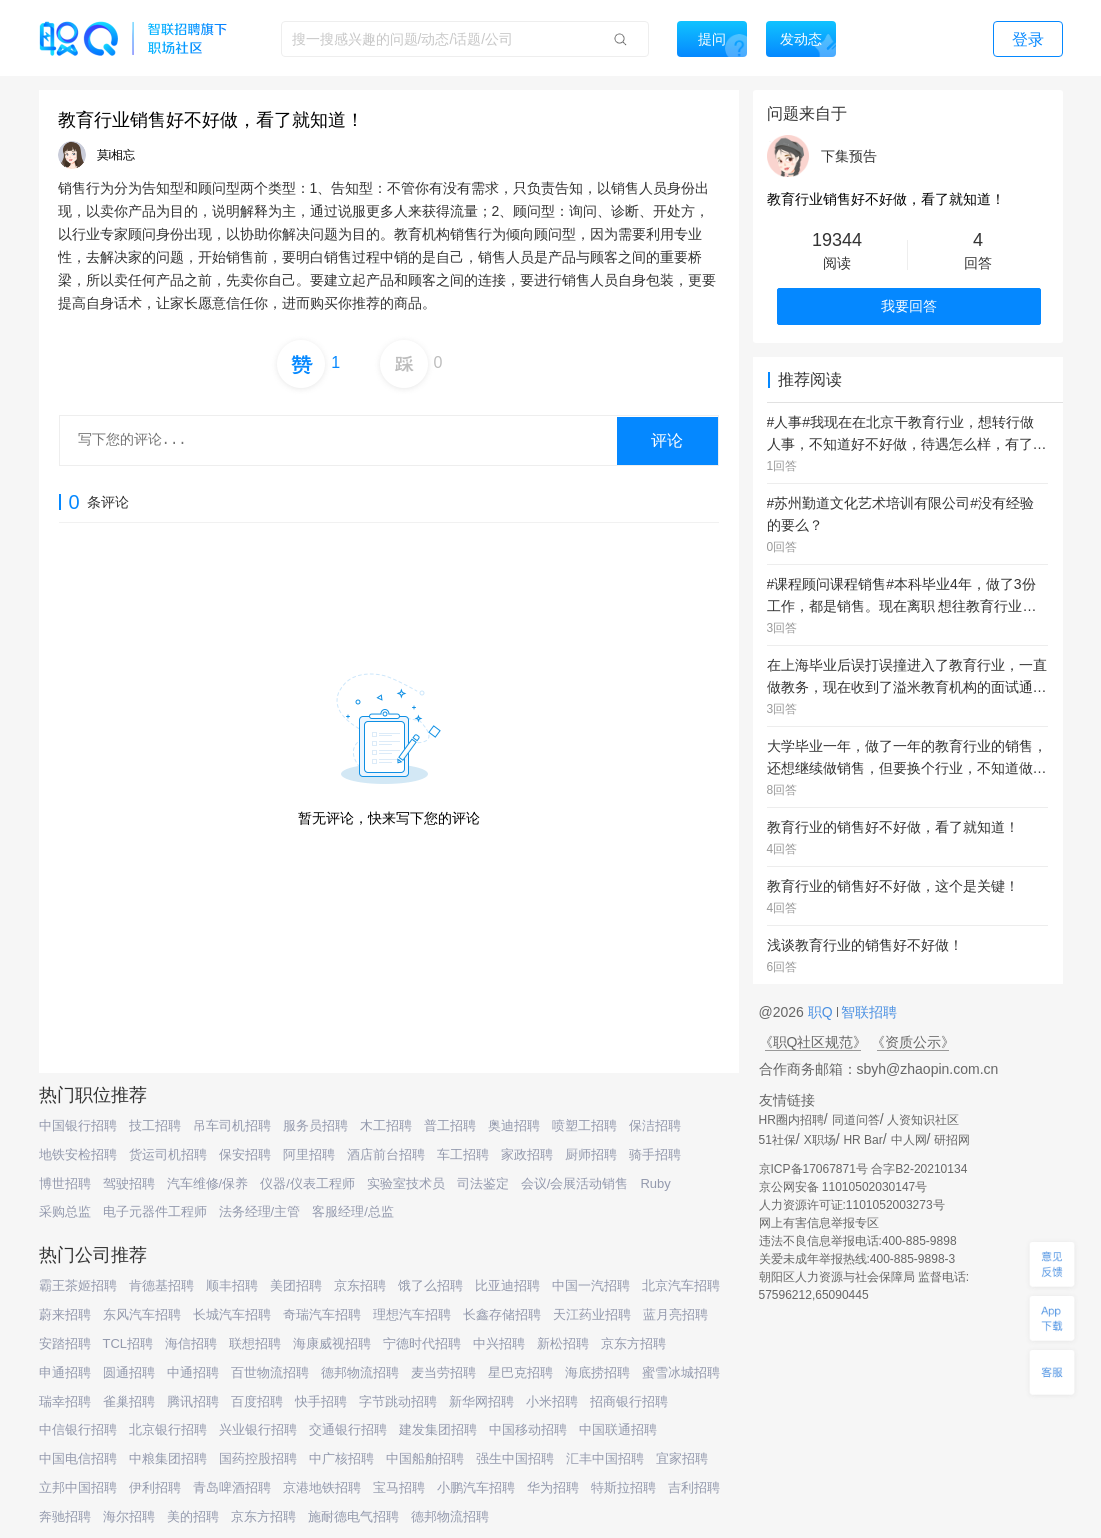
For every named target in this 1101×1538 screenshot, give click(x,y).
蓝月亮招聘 (675, 1314)
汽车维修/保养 (208, 1183)
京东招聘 (360, 1285)
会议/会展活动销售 (575, 1183)
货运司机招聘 (168, 1154)
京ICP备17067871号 (813, 1169)
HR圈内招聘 (791, 1120)
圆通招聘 (129, 1372)
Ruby (655, 1183)
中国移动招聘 (528, 1429)
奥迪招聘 (514, 1125)
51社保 (777, 1140)
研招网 (952, 1140)
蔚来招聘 (65, 1314)
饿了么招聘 (430, 1285)
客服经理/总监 (353, 1211)
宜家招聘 (682, 1458)
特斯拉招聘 (623, 1487)
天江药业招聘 (592, 1314)
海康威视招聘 (332, 1343)
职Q (822, 1012)
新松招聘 (563, 1343)
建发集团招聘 (438, 1429)
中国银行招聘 (78, 1125)
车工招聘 (463, 1154)
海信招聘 (191, 1343)
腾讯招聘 (193, 1401)
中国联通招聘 (618, 1429)
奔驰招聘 (65, 1516)
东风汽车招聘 (142, 1314)
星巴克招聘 (520, 1372)
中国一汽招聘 (591, 1285)
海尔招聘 (129, 1516)
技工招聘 (155, 1125)
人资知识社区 (923, 1120)
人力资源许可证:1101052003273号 (852, 1205)
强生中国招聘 (515, 1458)
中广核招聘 (341, 1458)
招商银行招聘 (629, 1401)
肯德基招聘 (161, 1285)
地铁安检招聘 (78, 1154)
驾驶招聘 (129, 1183)
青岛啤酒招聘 (232, 1487)
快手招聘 (321, 1401)
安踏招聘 (65, 1343)
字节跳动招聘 (398, 1401)
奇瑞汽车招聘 (322, 1314)
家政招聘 (527, 1154)
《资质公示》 (913, 1042)
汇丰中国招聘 (605, 1458)
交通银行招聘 (348, 1429)
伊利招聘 (155, 1487)
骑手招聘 (655, 1154)
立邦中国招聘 (78, 1487)
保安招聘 (245, 1154)
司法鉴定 (483, 1183)
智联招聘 (868, 1012)
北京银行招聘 (168, 1429)
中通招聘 (193, 1372)
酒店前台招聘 (386, 1154)
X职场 (820, 1140)
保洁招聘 (655, 1125)
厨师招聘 (591, 1154)
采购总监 (65, 1211)
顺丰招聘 (232, 1285)
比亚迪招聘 (507, 1285)
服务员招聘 (315, 1125)
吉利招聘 (694, 1487)
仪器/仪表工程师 (307, 1183)
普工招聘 (450, 1125)
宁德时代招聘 (422, 1343)
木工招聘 (386, 1125)
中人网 (909, 1140)
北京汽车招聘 (681, 1285)
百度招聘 (257, 1401)
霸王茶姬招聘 (78, 1285)
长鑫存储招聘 (502, 1314)
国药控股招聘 (258, 1458)
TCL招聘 (128, 1343)
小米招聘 (552, 1401)
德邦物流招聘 (360, 1372)
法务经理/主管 (260, 1211)
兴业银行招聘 (258, 1429)
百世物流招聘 (270, 1372)
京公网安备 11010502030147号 (843, 1187)
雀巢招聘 (129, 1401)
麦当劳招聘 (443, 1372)
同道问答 (856, 1120)
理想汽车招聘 (412, 1314)
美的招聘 (193, 1516)
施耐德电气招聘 (353, 1516)
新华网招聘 (481, 1401)
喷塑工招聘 (584, 1125)
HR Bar (862, 1140)
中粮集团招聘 (168, 1458)
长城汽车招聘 (232, 1314)
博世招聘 (65, 1183)
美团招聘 (296, 1285)
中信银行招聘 (78, 1429)
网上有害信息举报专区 (819, 1223)
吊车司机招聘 (232, 1125)
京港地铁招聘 (322, 1487)
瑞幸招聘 (65, 1401)
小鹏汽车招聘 (476, 1487)
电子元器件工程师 (155, 1211)
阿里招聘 (309, 1154)
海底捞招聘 (597, 1372)
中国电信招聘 (78, 1458)
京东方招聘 (633, 1343)
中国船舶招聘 (425, 1458)
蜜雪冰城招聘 (681, 1372)
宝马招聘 (399, 1487)
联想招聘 (255, 1343)
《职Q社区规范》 (813, 1042)
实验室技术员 (406, 1183)
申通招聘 (65, 1372)
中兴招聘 (499, 1343)
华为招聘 (553, 1487)
